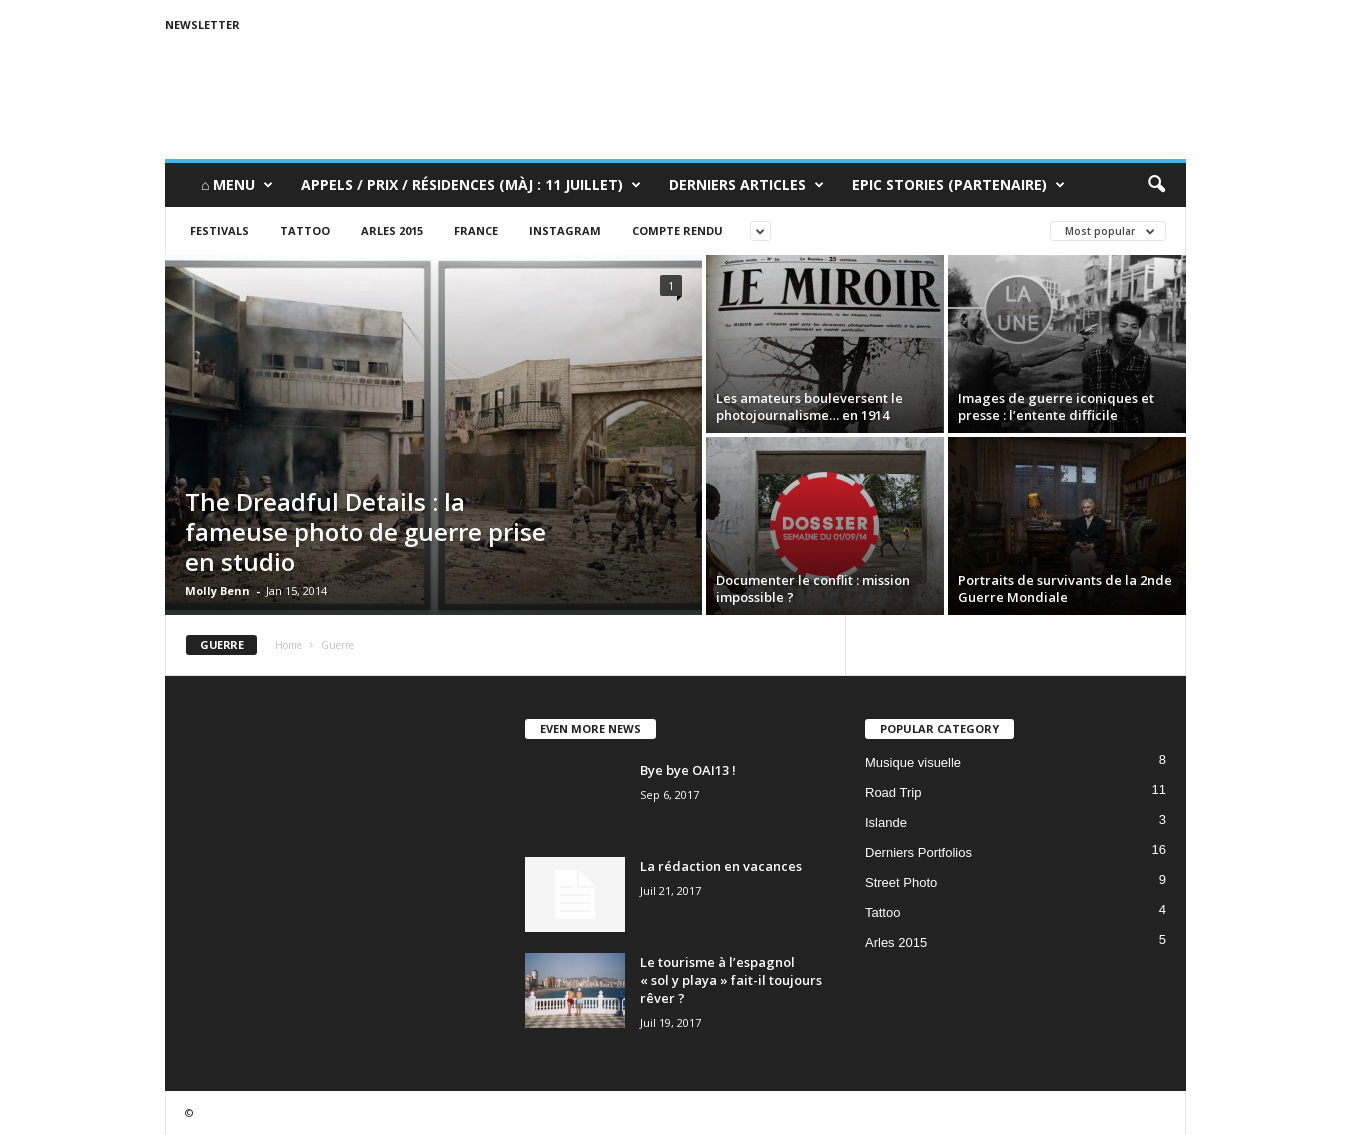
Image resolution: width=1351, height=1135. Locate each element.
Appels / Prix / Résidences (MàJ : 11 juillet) (471, 185)
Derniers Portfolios (918, 852)
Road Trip (893, 792)
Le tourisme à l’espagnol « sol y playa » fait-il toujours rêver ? (731, 980)
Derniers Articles (746, 185)
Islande (886, 822)
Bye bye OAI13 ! (688, 770)
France (476, 230)
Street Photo (901, 882)
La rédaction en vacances (721, 866)
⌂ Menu (237, 185)
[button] (1156, 185)
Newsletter (202, 24)
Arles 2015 (392, 230)
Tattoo (305, 230)
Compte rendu (677, 230)
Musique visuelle (913, 762)
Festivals (219, 230)
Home (288, 645)
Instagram (565, 230)
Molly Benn (217, 590)
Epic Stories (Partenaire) (958, 185)
